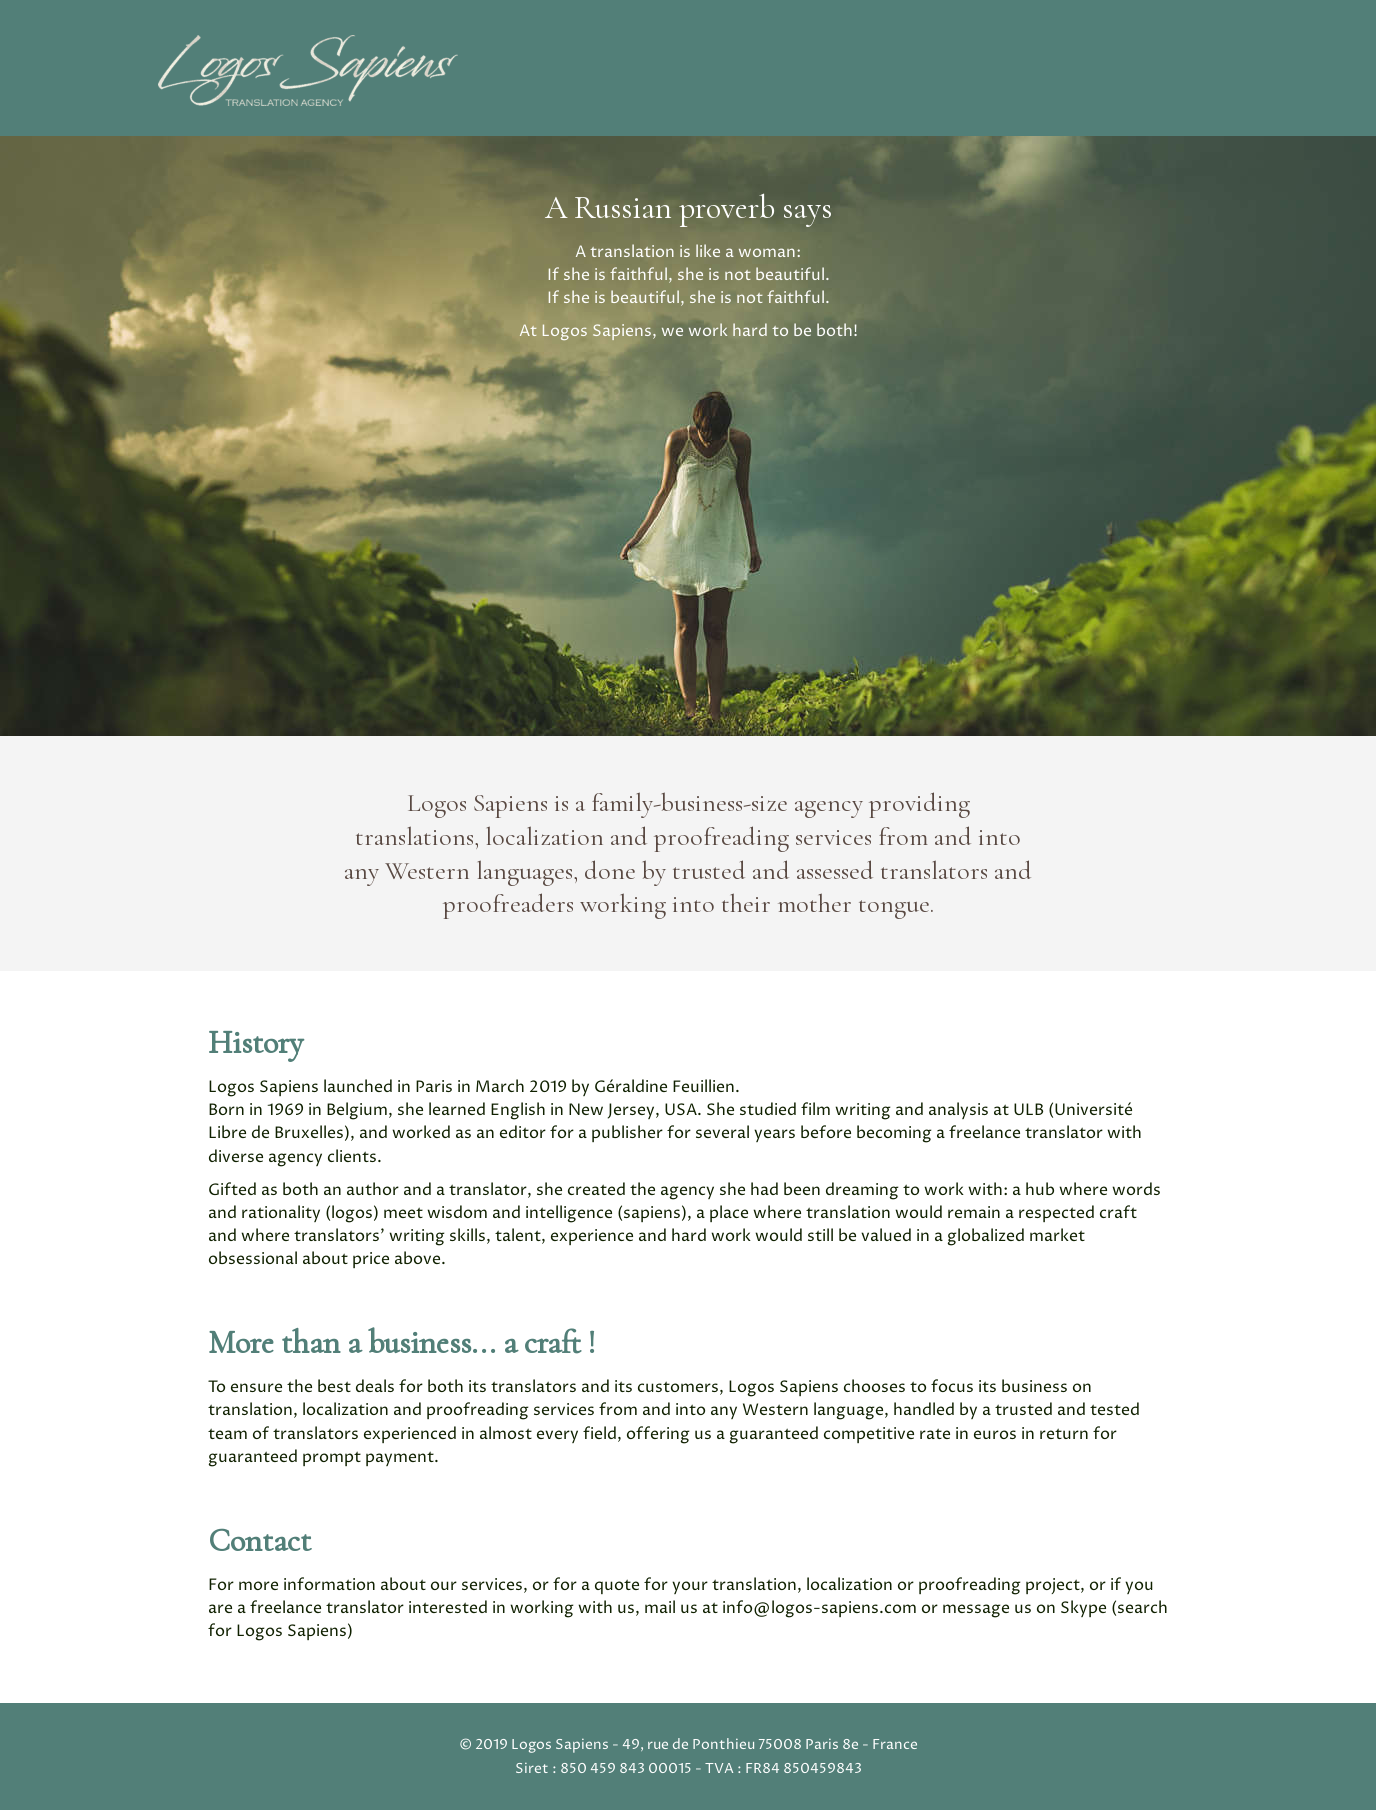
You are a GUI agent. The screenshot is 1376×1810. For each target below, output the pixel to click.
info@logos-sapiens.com (819, 1608)
